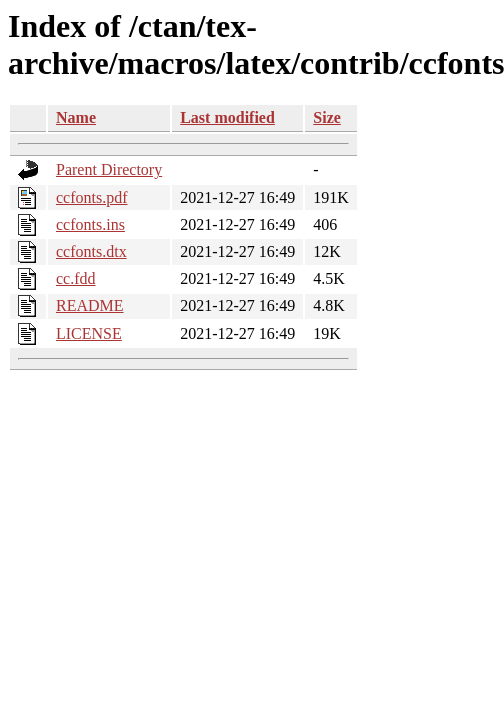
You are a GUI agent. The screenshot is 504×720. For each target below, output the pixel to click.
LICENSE (89, 333)
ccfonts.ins (90, 224)
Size (327, 117)
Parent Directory (109, 169)
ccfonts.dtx (91, 251)
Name (76, 117)
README (90, 305)
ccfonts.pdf (92, 197)
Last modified (227, 117)
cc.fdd (76, 278)
